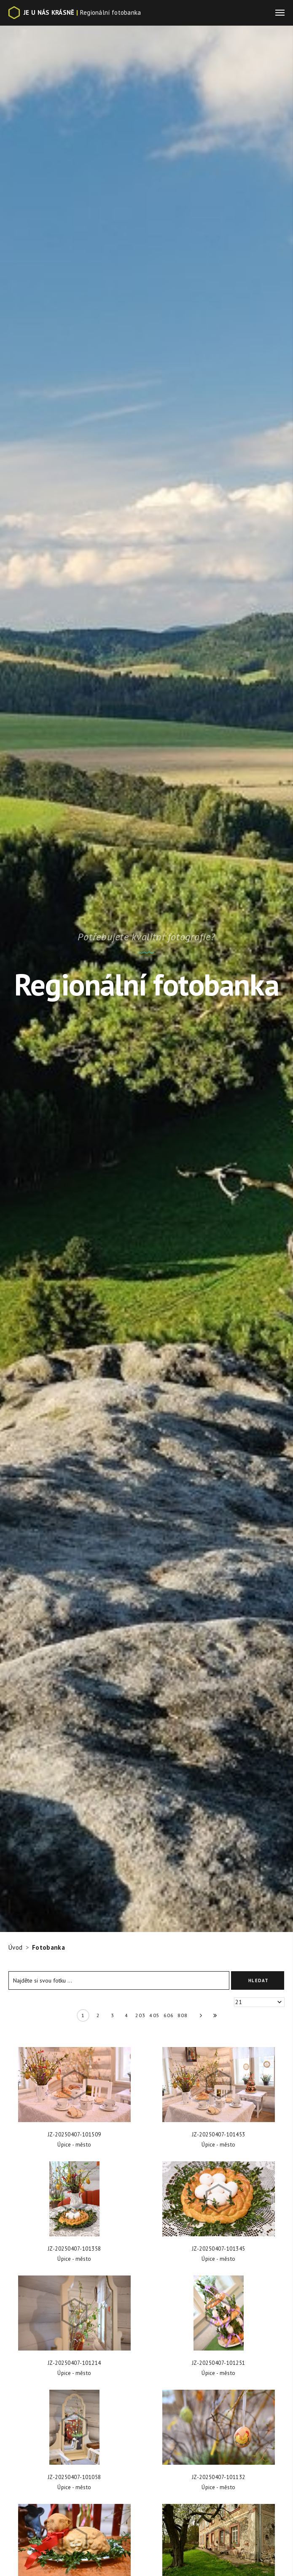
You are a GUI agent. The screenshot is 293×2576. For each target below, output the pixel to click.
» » (212, 2017)
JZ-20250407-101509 (74, 2134)
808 (182, 2015)
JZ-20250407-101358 (74, 2248)
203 (140, 2015)
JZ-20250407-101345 (218, 2248)
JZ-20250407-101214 (74, 2363)
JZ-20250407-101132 (218, 2477)
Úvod (15, 1947)
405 (154, 2015)
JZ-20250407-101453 (218, 2134)
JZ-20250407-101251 (218, 2363)
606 (169, 2015)
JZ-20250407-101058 (74, 2477)
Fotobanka (48, 1947)
